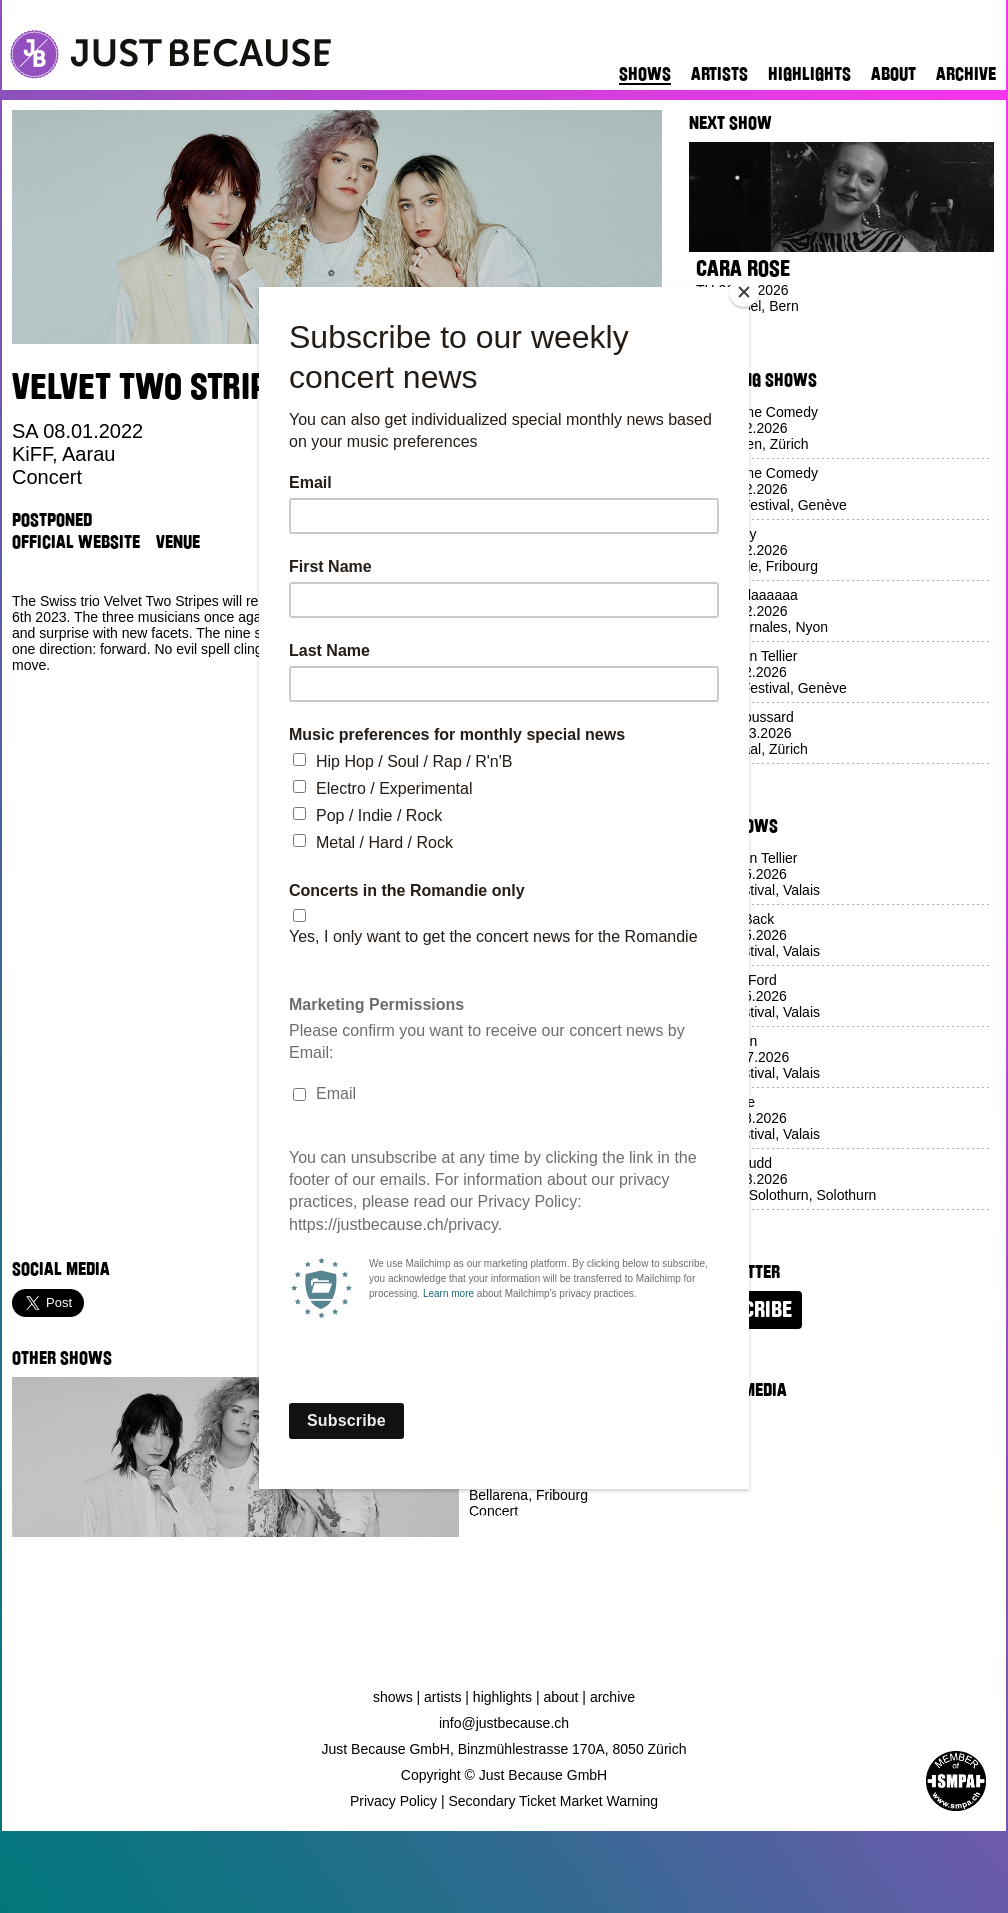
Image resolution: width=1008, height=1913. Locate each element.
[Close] (744, 292)
